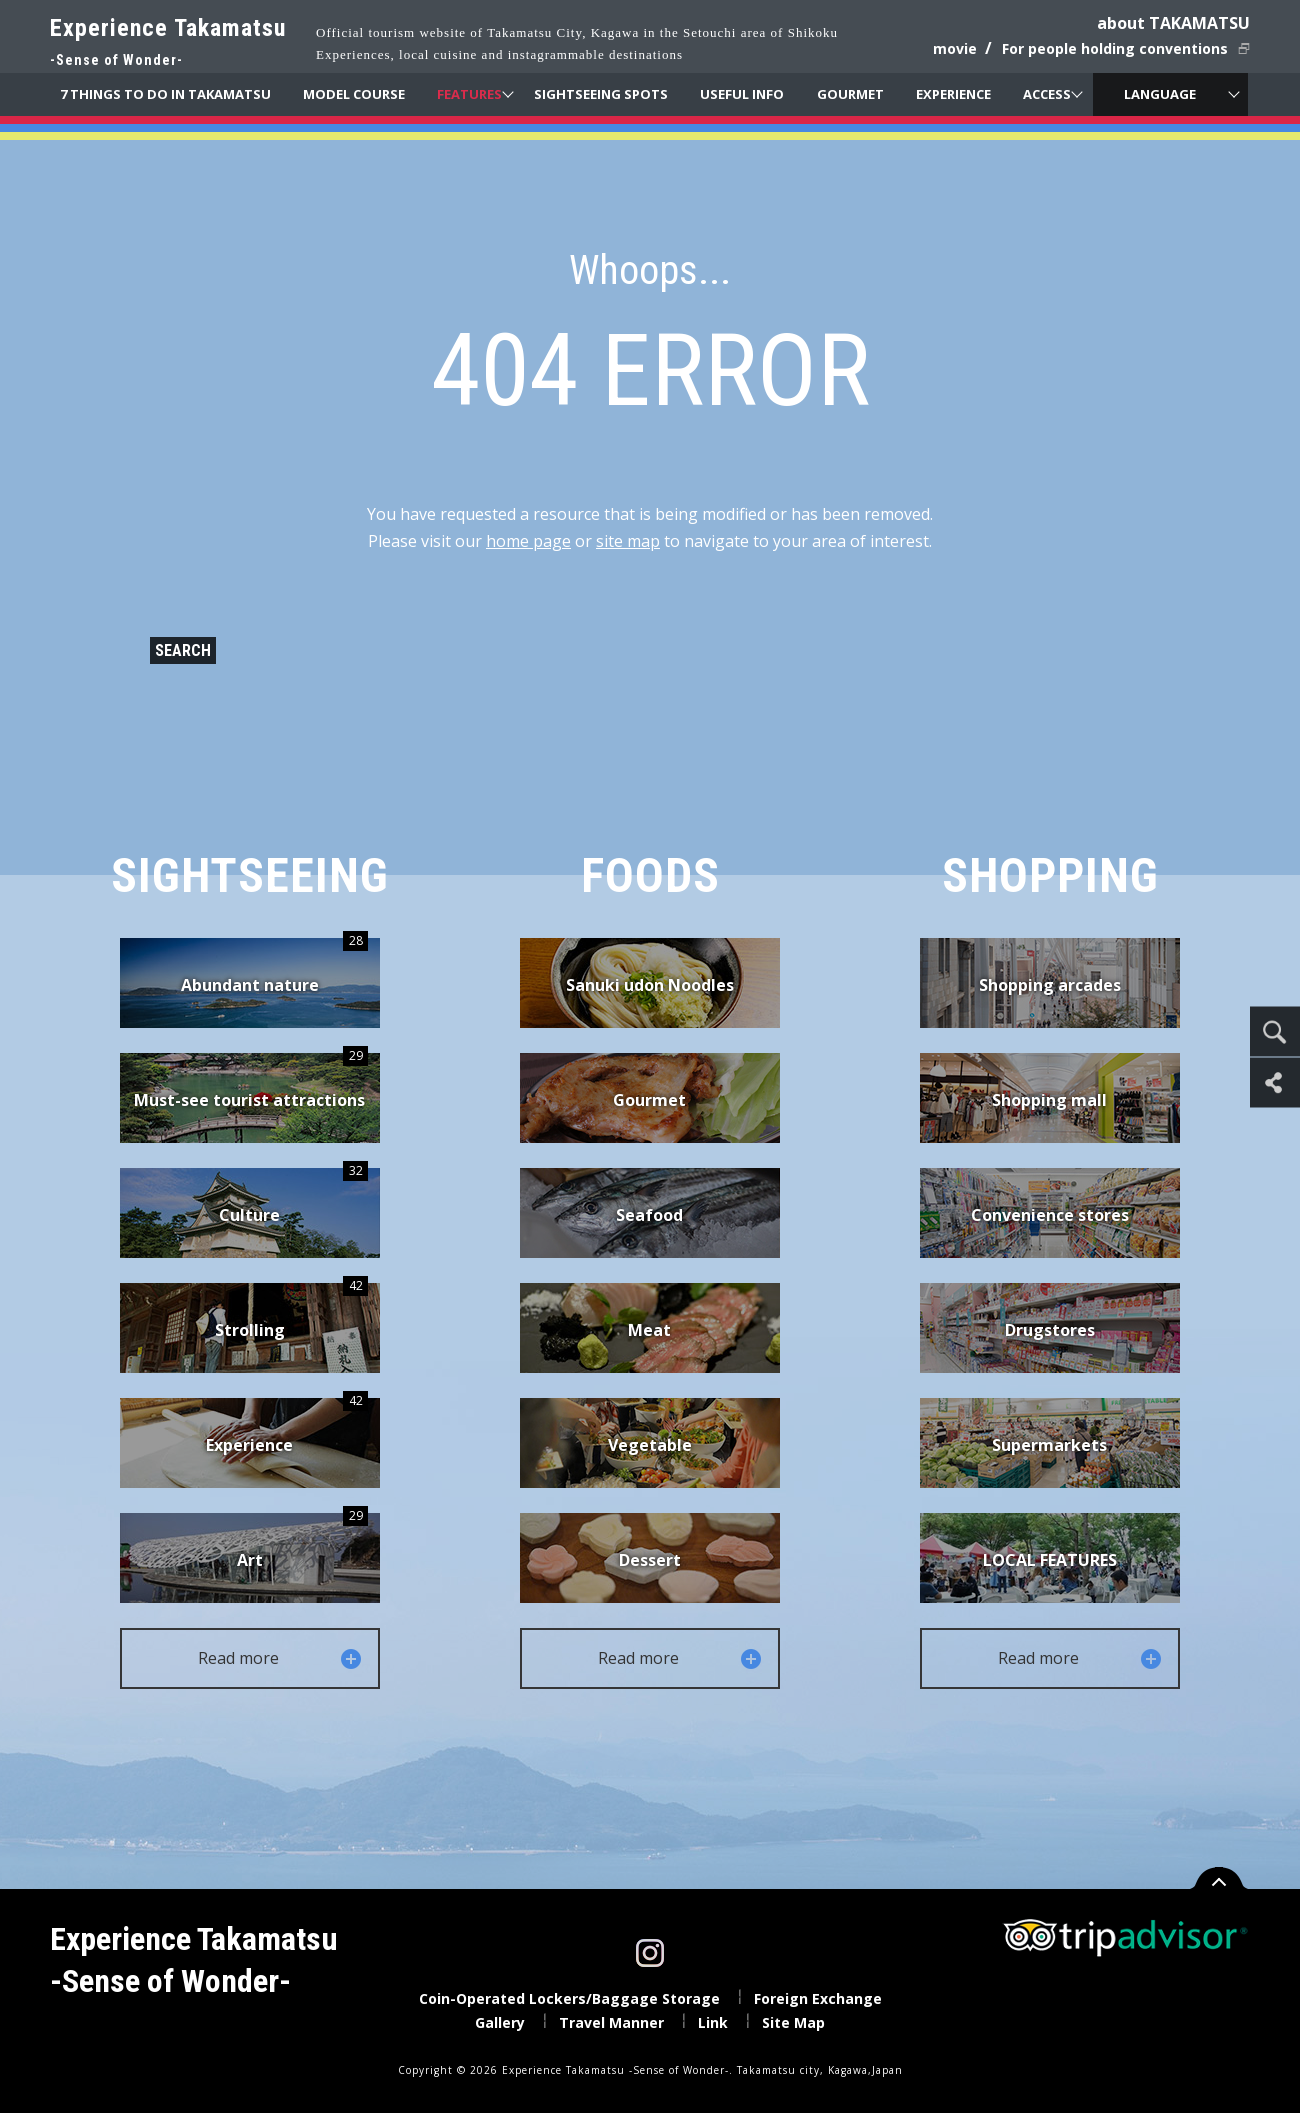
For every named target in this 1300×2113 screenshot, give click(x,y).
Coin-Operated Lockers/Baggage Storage (569, 1998)
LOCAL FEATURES (1050, 1560)
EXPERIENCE (953, 94)
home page (528, 541)
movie (955, 48)
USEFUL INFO (742, 94)
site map (628, 541)
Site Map (793, 2022)
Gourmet (649, 1100)
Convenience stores (1050, 1215)
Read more (281, 1658)
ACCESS (1047, 94)
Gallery (500, 2022)
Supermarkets (1049, 1445)
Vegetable (650, 1445)
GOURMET (850, 94)
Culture (293, 1197)
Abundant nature (274, 967)
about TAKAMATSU (1173, 23)
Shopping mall (1049, 1100)
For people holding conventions (1115, 48)
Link (713, 2022)
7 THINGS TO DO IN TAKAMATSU (165, 94)
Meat (649, 1330)
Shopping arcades (1050, 985)
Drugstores (1050, 1330)
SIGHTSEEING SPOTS (601, 94)
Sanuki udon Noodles (650, 985)
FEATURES (469, 94)
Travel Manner (611, 2022)
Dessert (650, 1560)
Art (302, 1542)
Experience (287, 1427)
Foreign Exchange (818, 1998)
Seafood (649, 1215)
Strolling (291, 1312)
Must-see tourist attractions (251, 1082)
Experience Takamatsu (168, 43)
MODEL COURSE (354, 94)
